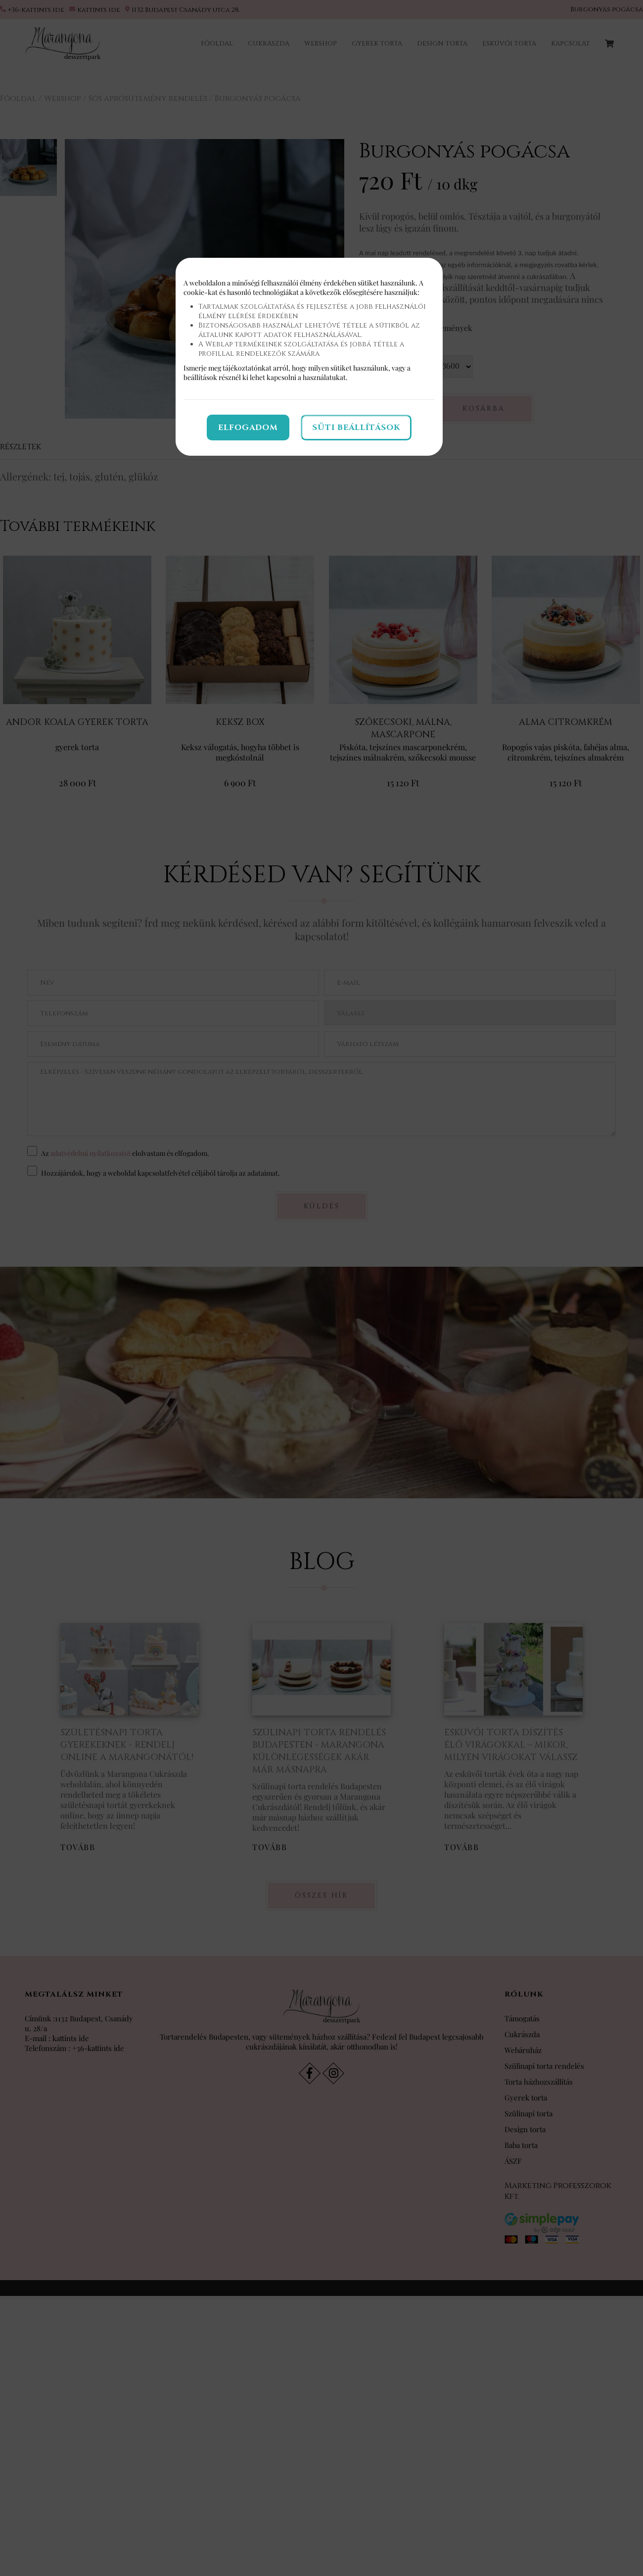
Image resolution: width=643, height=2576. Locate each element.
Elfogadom (248, 427)
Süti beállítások (356, 427)
